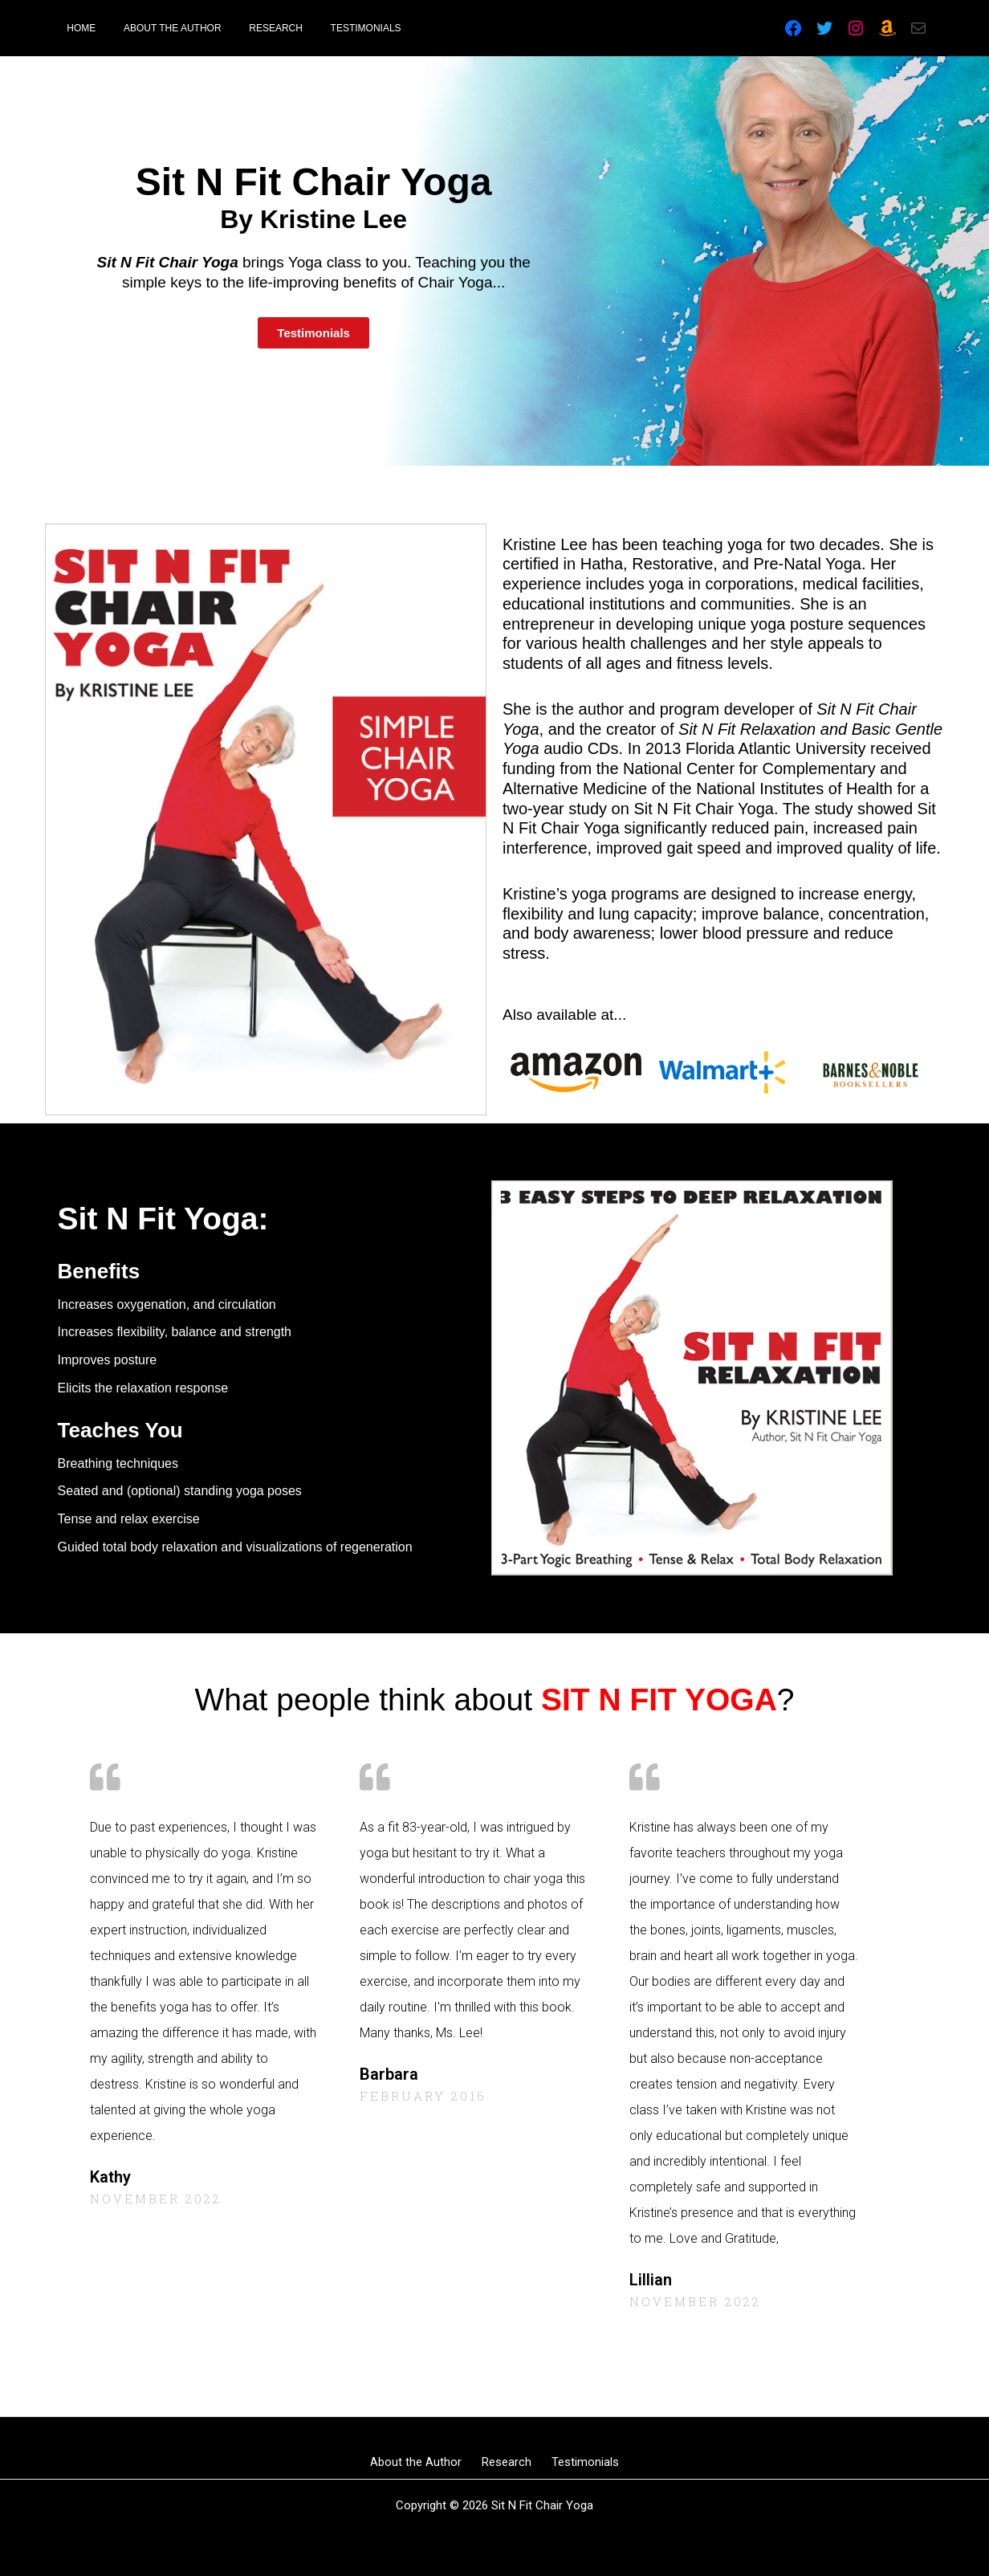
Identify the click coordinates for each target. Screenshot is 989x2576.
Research (506, 2462)
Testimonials (577, 2462)
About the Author (424, 2462)
